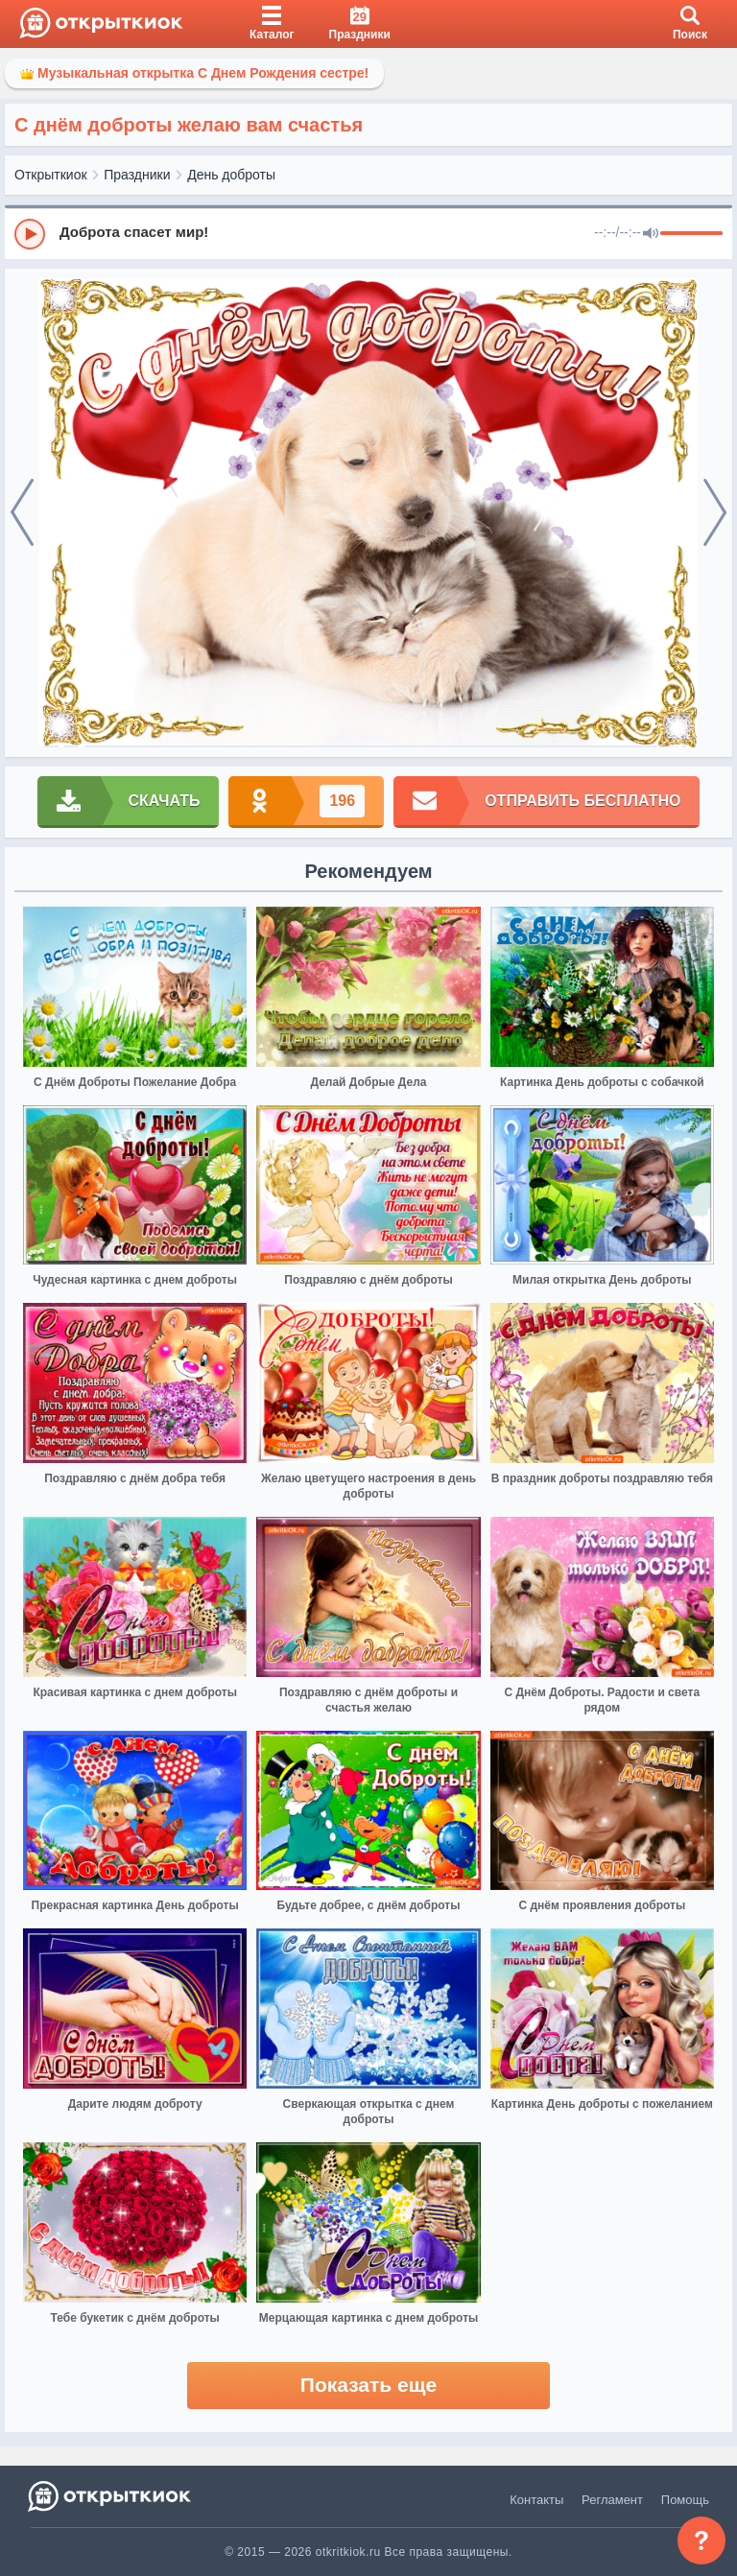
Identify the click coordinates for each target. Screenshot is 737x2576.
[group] (368, 233)
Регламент (612, 2500)
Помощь (685, 2500)
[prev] (22, 513)
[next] (714, 513)
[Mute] (650, 234)
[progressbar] (691, 234)
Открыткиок (50, 174)
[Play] (29, 234)
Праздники (137, 174)
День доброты (231, 174)
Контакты (536, 2500)
